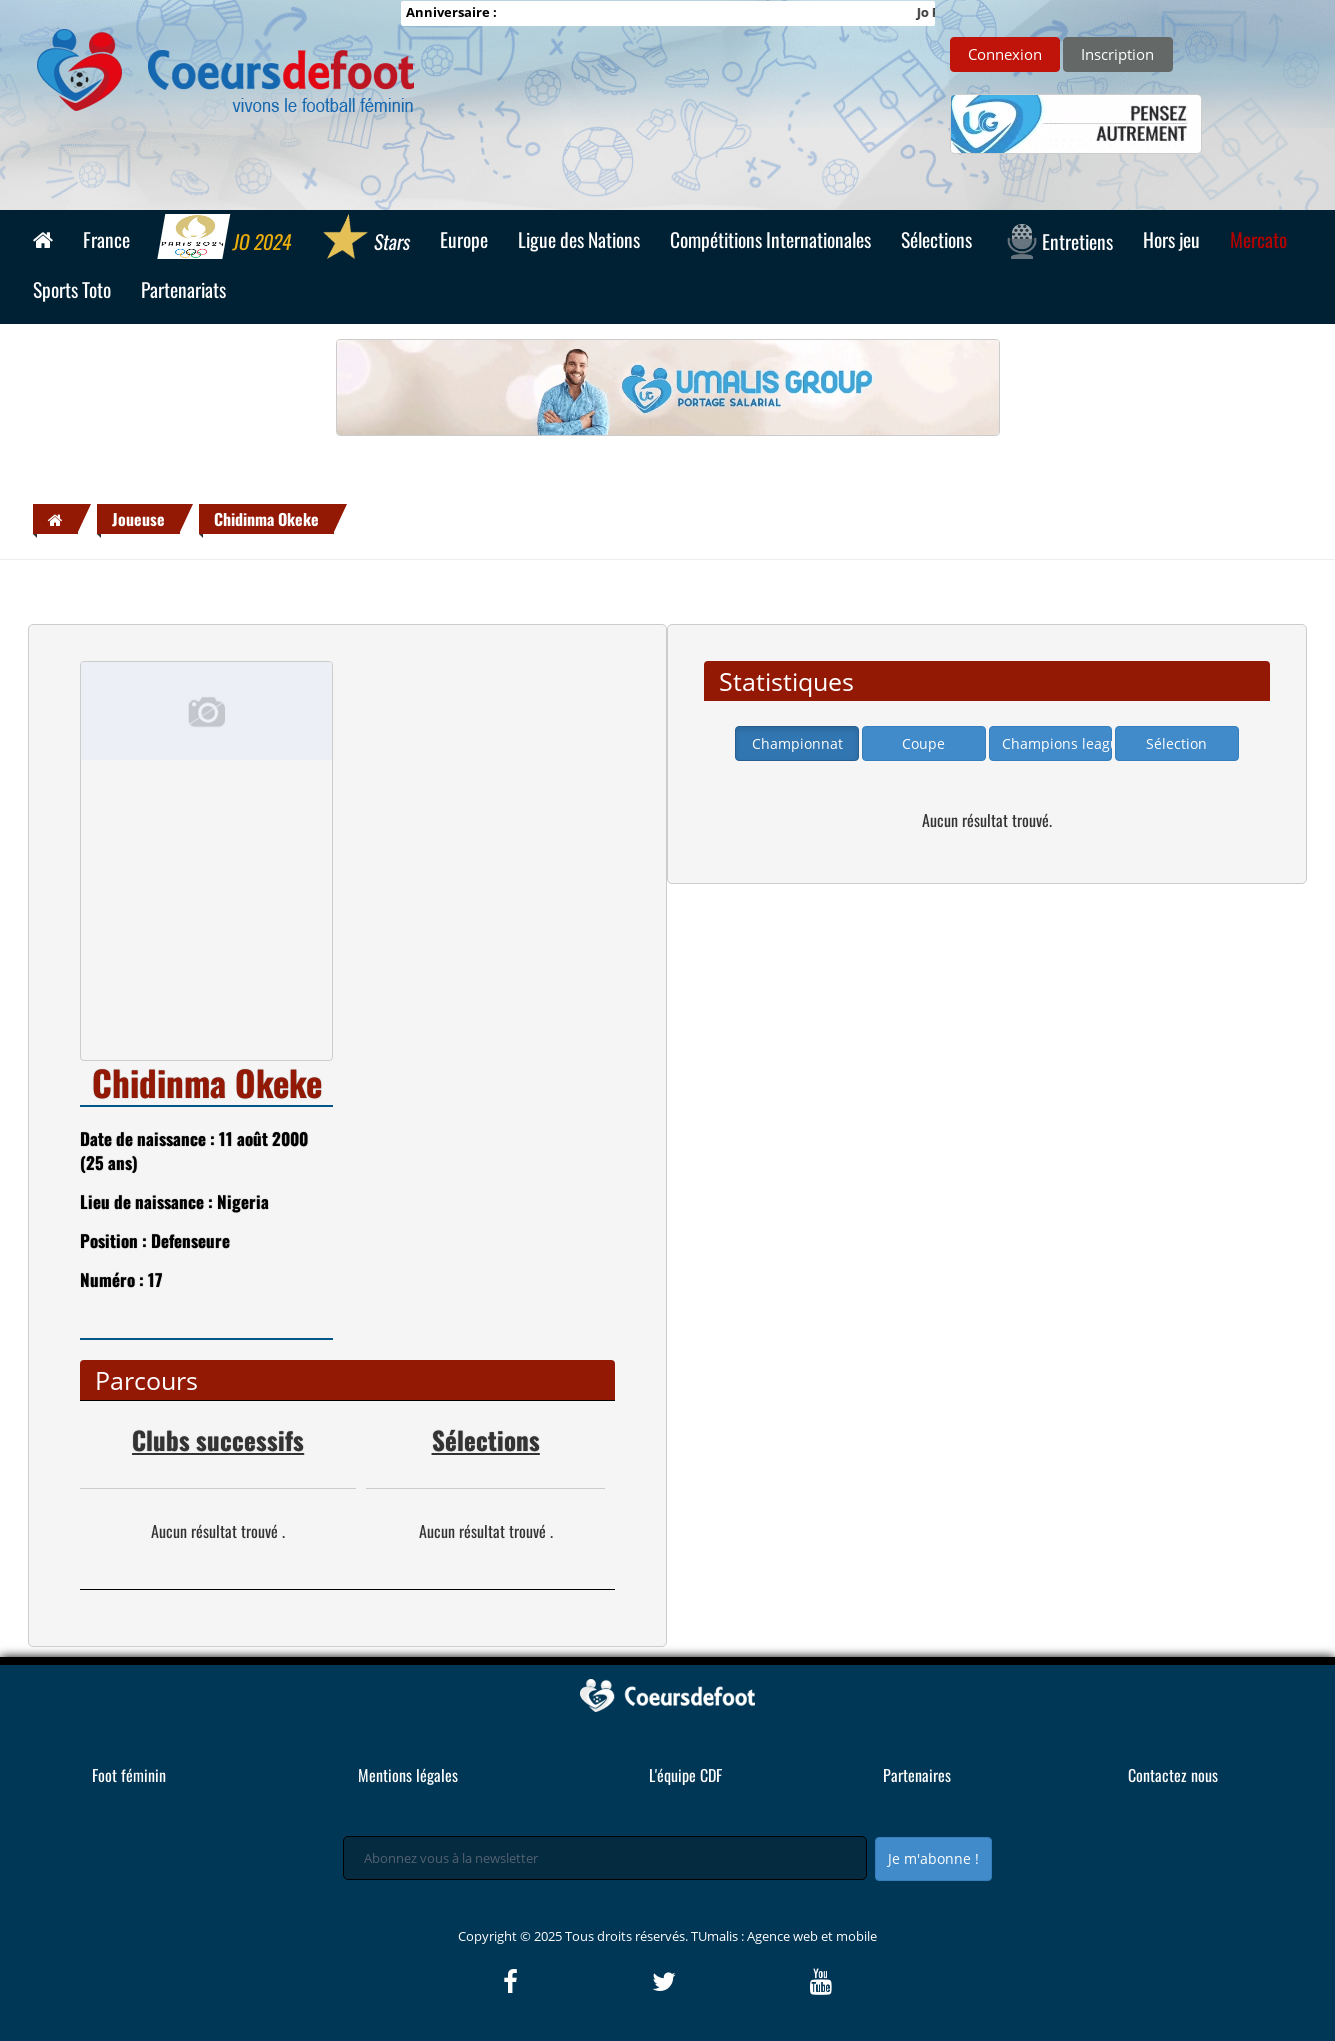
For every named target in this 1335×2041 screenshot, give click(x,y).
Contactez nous (1173, 1775)
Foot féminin (129, 1775)
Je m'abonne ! (933, 1858)
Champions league (1057, 743)
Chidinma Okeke (266, 519)
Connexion (1005, 54)
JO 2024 (226, 239)
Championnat (797, 743)
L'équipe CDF (685, 1775)
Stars (366, 239)
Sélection (1176, 743)
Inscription (1117, 54)
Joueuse (138, 519)
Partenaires (917, 1775)
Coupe (923, 743)
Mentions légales (408, 1775)
